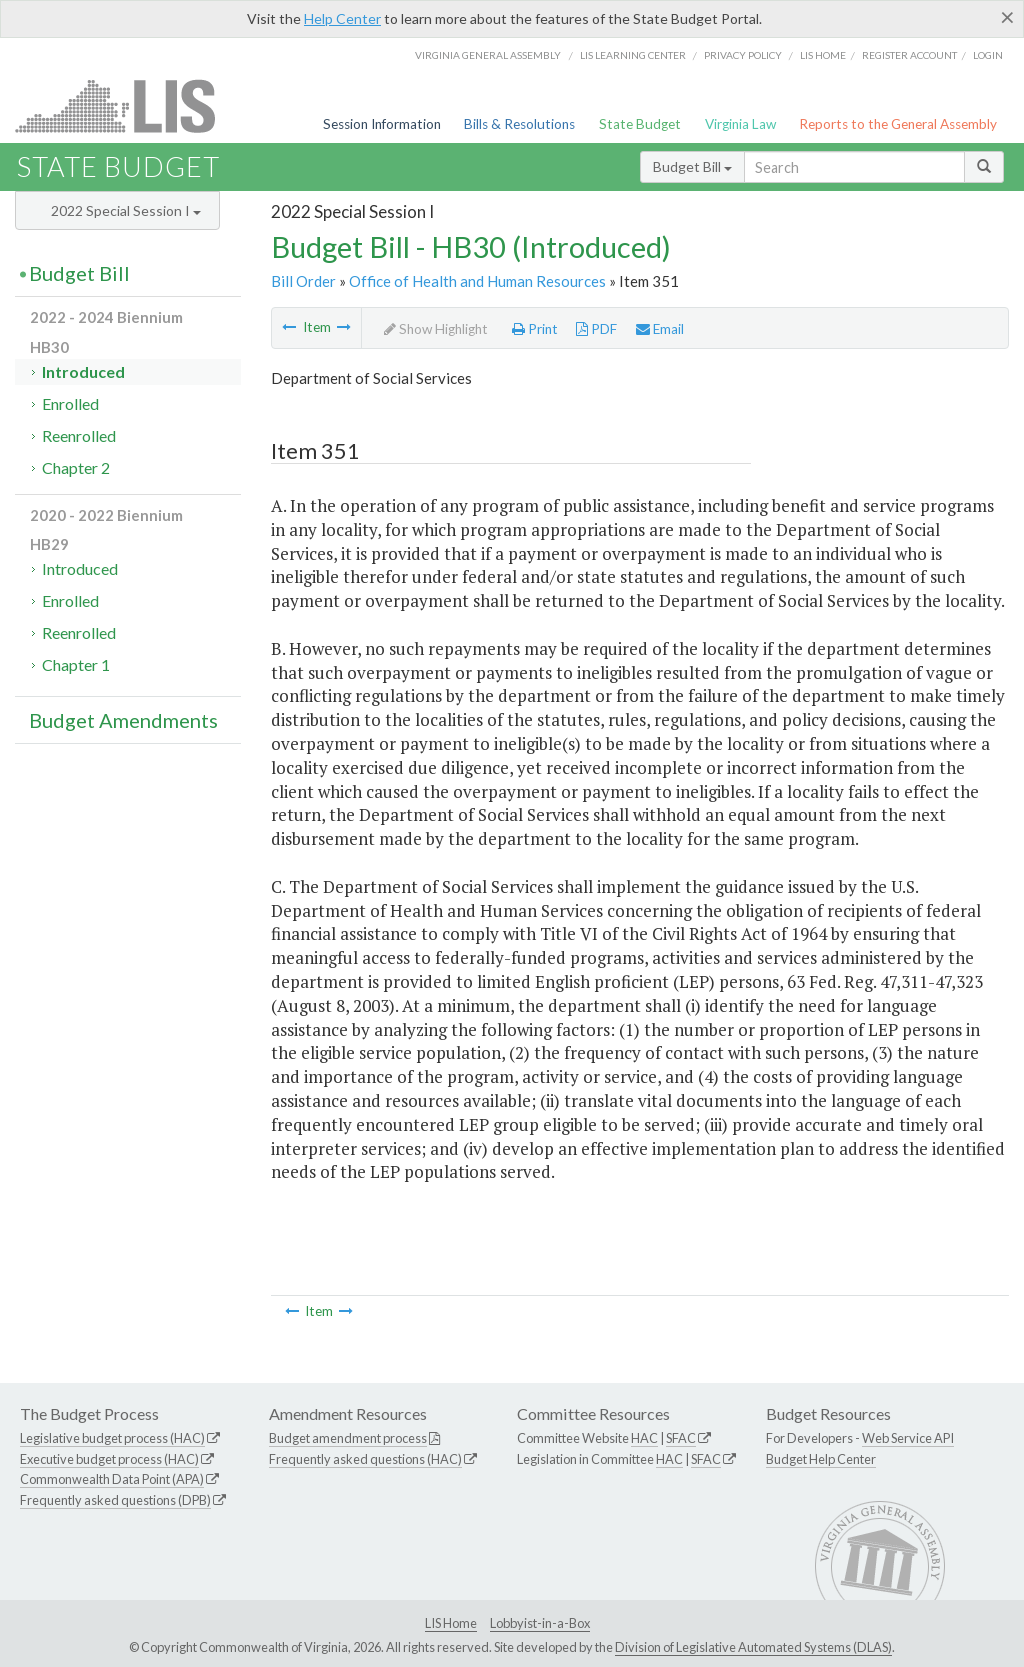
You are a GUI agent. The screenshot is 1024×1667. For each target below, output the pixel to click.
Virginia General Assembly (488, 55)
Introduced (83, 371)
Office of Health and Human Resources (477, 281)
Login (988, 55)
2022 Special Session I (126, 210)
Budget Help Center (821, 1459)
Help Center (342, 18)
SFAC (681, 1438)
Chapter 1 (76, 664)
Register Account (909, 55)
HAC (644, 1438)
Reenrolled (79, 435)
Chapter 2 (76, 467)
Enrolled (70, 403)
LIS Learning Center (633, 55)
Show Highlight (436, 329)
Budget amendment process (348, 1438)
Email (660, 329)
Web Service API (908, 1438)
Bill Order (303, 281)
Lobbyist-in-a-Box (540, 1623)
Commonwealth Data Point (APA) (112, 1479)
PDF (596, 329)
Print (535, 329)
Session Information (382, 124)
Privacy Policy (743, 55)
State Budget (640, 124)
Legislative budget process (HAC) (112, 1438)
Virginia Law (740, 124)
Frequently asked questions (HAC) (365, 1459)
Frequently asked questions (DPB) (115, 1500)
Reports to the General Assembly (898, 124)
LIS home (823, 55)
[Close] (1007, 17)
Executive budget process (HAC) (109, 1459)
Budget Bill (692, 166)
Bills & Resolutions (519, 124)
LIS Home (451, 1623)
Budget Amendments (123, 720)
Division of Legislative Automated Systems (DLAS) (753, 1647)
